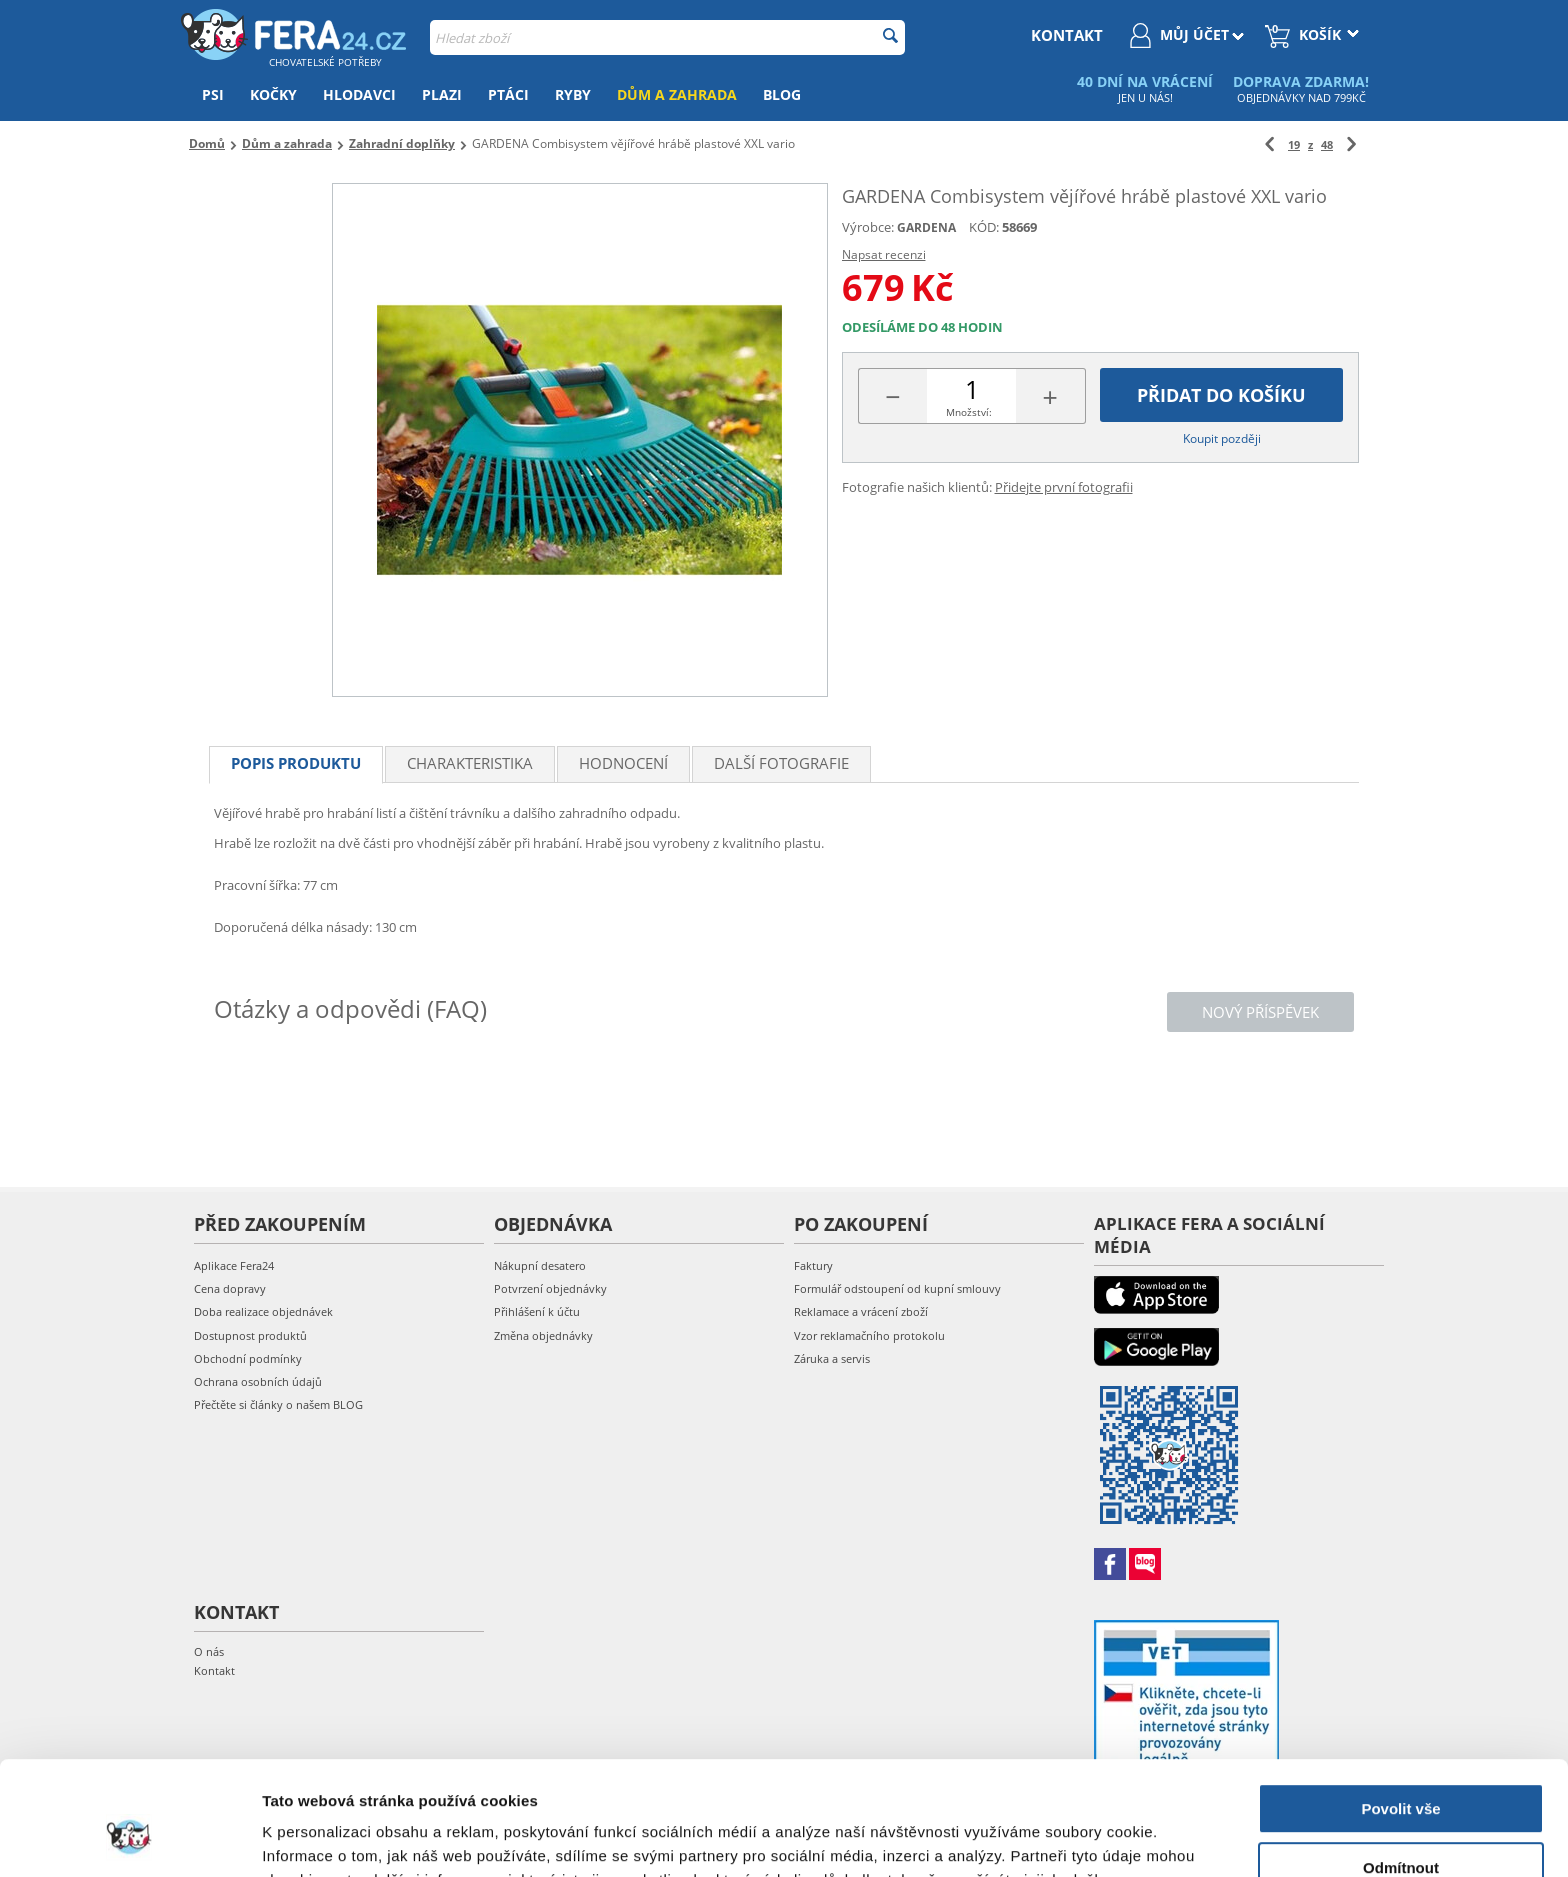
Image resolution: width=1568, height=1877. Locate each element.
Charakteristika (470, 763)
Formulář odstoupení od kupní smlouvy (897, 1288)
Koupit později (1222, 438)
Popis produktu (296, 763)
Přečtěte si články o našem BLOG (278, 1404)
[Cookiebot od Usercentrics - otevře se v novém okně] (129, 1838)
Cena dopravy (230, 1288)
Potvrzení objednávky (550, 1288)
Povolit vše (1400, 1711)
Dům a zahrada (677, 94)
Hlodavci (359, 94)
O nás (209, 1651)
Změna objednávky (543, 1335)
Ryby (573, 94)
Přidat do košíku (1221, 395)
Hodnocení (623, 763)
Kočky (273, 94)
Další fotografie (781, 763)
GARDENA (926, 227)
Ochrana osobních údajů (258, 1381)
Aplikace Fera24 (234, 1265)
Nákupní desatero (540, 1265)
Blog (782, 94)
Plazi (442, 94)
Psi (213, 94)
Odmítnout (1401, 1769)
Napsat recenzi (884, 254)
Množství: (969, 412)
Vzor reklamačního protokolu (869, 1335)
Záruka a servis (832, 1358)
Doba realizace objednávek (263, 1311)
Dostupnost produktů (250, 1335)
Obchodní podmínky (248, 1358)
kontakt (1067, 35)
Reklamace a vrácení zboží (861, 1311)
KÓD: (984, 227)
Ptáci (508, 94)
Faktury (813, 1265)
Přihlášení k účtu (537, 1311)
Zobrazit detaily (318, 1837)
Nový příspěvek (1260, 1012)
